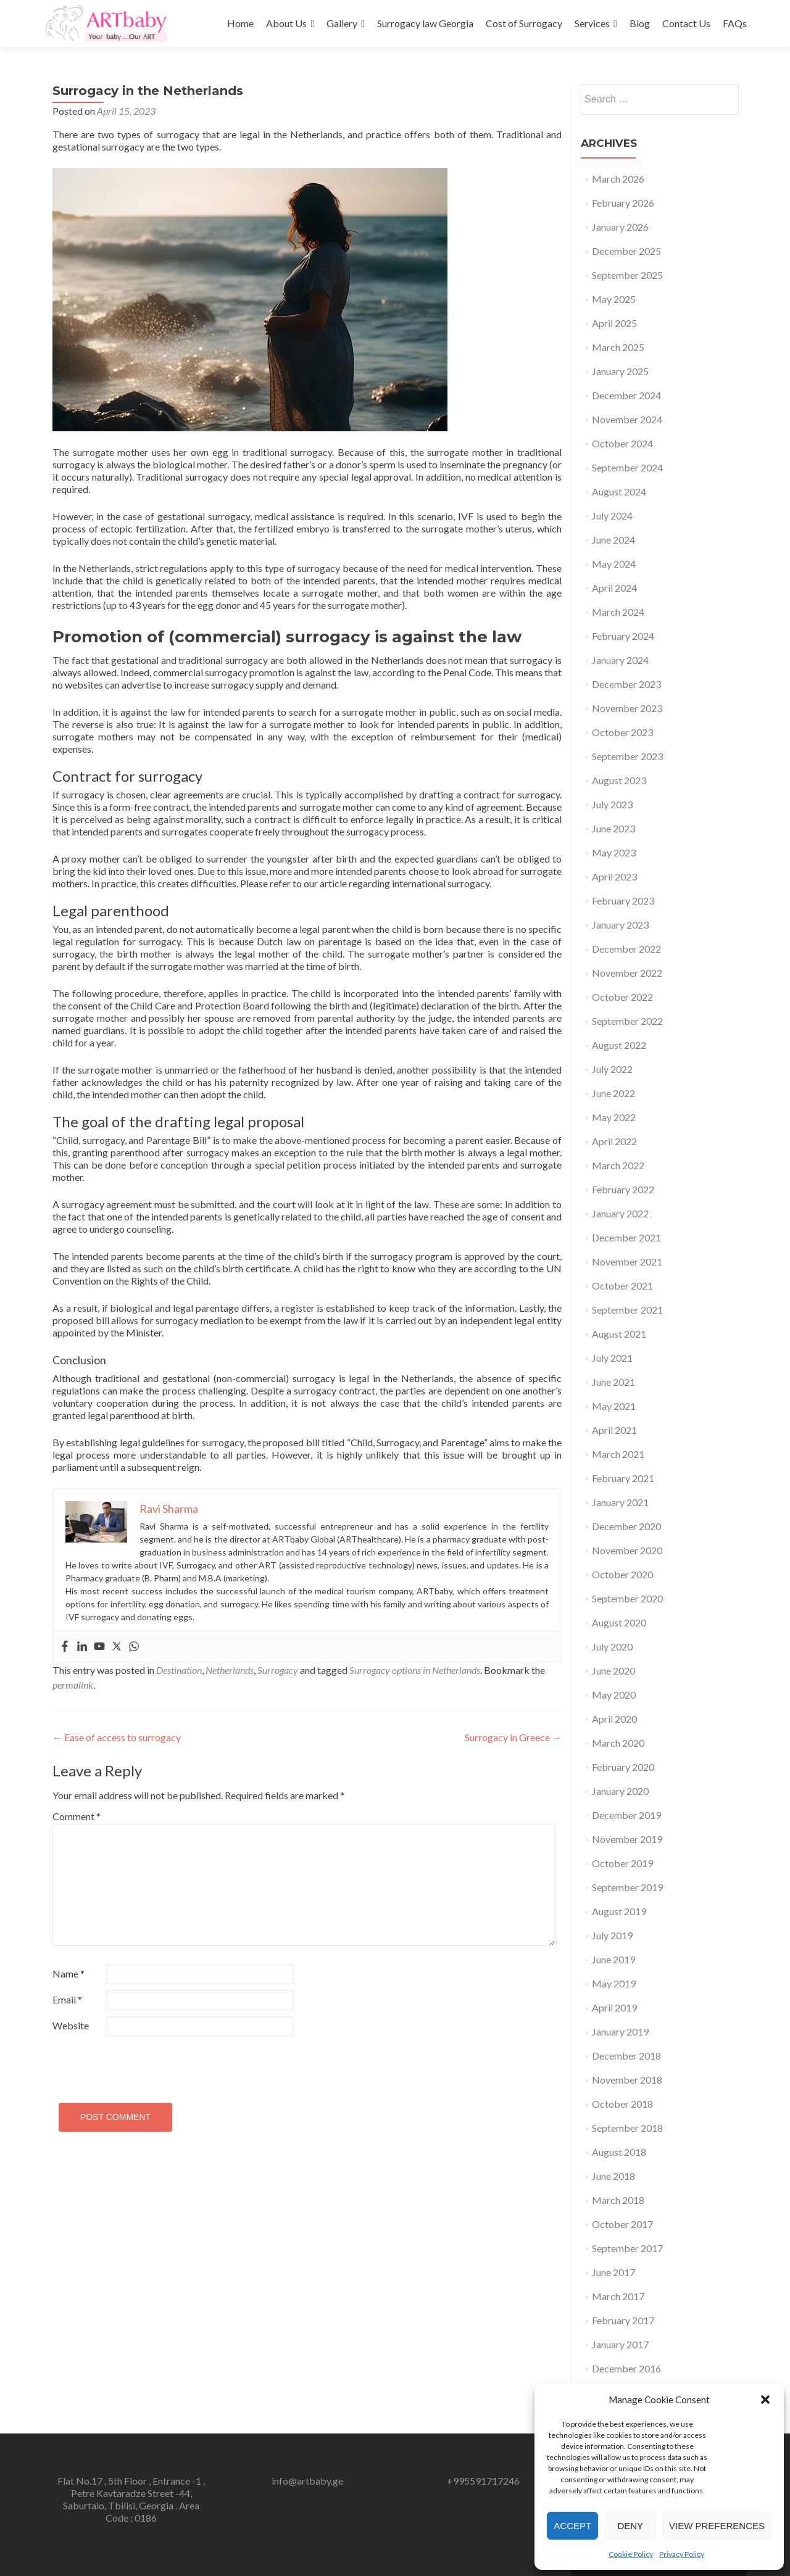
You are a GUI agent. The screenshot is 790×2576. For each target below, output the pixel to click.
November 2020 (627, 1550)
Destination (179, 1670)
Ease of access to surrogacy (117, 1737)
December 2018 (626, 2055)
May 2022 (614, 1117)
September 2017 (627, 2248)
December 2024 (626, 395)
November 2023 (627, 708)
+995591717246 (483, 2481)
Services (592, 23)
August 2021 (619, 1334)
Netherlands (230, 1670)
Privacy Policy (681, 2554)
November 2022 (627, 973)
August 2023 (619, 780)
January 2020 (620, 1791)
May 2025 (614, 299)
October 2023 (622, 732)
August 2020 (619, 1622)
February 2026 (623, 203)
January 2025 (620, 371)
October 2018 (622, 2104)
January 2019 (620, 2031)
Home (240, 23)
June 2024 (613, 539)
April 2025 (614, 323)
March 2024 (618, 612)
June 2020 (613, 1670)
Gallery (341, 23)
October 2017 (622, 2224)
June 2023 (613, 828)
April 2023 (614, 876)
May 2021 (614, 1406)
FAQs (735, 23)
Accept (572, 2525)
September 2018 (627, 2128)
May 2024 (614, 563)
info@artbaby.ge (307, 2481)
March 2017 (618, 2296)
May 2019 (614, 1983)
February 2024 (623, 636)
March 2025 (618, 347)
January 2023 (620, 924)
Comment (76, 1816)
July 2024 (612, 515)
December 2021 (626, 1237)
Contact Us (686, 23)
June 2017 (613, 2272)
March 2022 (618, 1165)
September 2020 (627, 1598)
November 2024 (627, 419)
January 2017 (620, 2344)
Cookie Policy (631, 2554)
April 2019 (614, 2007)
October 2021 (622, 1285)
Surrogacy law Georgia (425, 23)
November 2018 (627, 2079)
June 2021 (613, 1382)
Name (68, 1973)
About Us (286, 23)
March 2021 (618, 1454)
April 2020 (614, 1719)
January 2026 (620, 227)
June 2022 (613, 1093)
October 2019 (622, 1863)
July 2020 (612, 1646)
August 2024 (619, 491)
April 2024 (614, 588)
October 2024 (622, 443)
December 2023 (626, 684)
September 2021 (627, 1309)
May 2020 (614, 1694)
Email (67, 1999)
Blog (640, 23)
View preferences (717, 2525)
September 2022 (627, 1021)
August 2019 (619, 1911)
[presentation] (137, 2063)
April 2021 (614, 1430)
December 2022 (626, 949)
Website (70, 2025)
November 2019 (627, 1839)
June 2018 (613, 2176)
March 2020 (618, 1743)
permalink (72, 1685)
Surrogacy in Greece (513, 1737)
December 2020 (626, 1526)
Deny (630, 2525)
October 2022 (622, 997)
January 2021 (620, 1502)
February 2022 (623, 1189)
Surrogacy (277, 1670)
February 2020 (623, 1767)
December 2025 (626, 251)
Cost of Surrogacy (524, 23)
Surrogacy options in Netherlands (414, 1670)
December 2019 (626, 1815)
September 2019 (627, 1887)
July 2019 (612, 1935)
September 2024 (627, 467)
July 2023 (612, 804)
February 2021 (623, 1478)
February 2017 (623, 2320)
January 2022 (620, 1213)
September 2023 (627, 756)
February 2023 (623, 900)
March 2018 (618, 2200)
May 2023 (614, 852)
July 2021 (612, 1358)
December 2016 (626, 2368)
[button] (765, 2399)
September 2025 (627, 275)
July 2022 (612, 1069)
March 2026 (618, 178)
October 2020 (622, 1574)
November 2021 (627, 1261)
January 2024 (620, 660)
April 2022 (614, 1141)
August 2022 (619, 1045)
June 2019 (613, 1959)
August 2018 (619, 2152)
